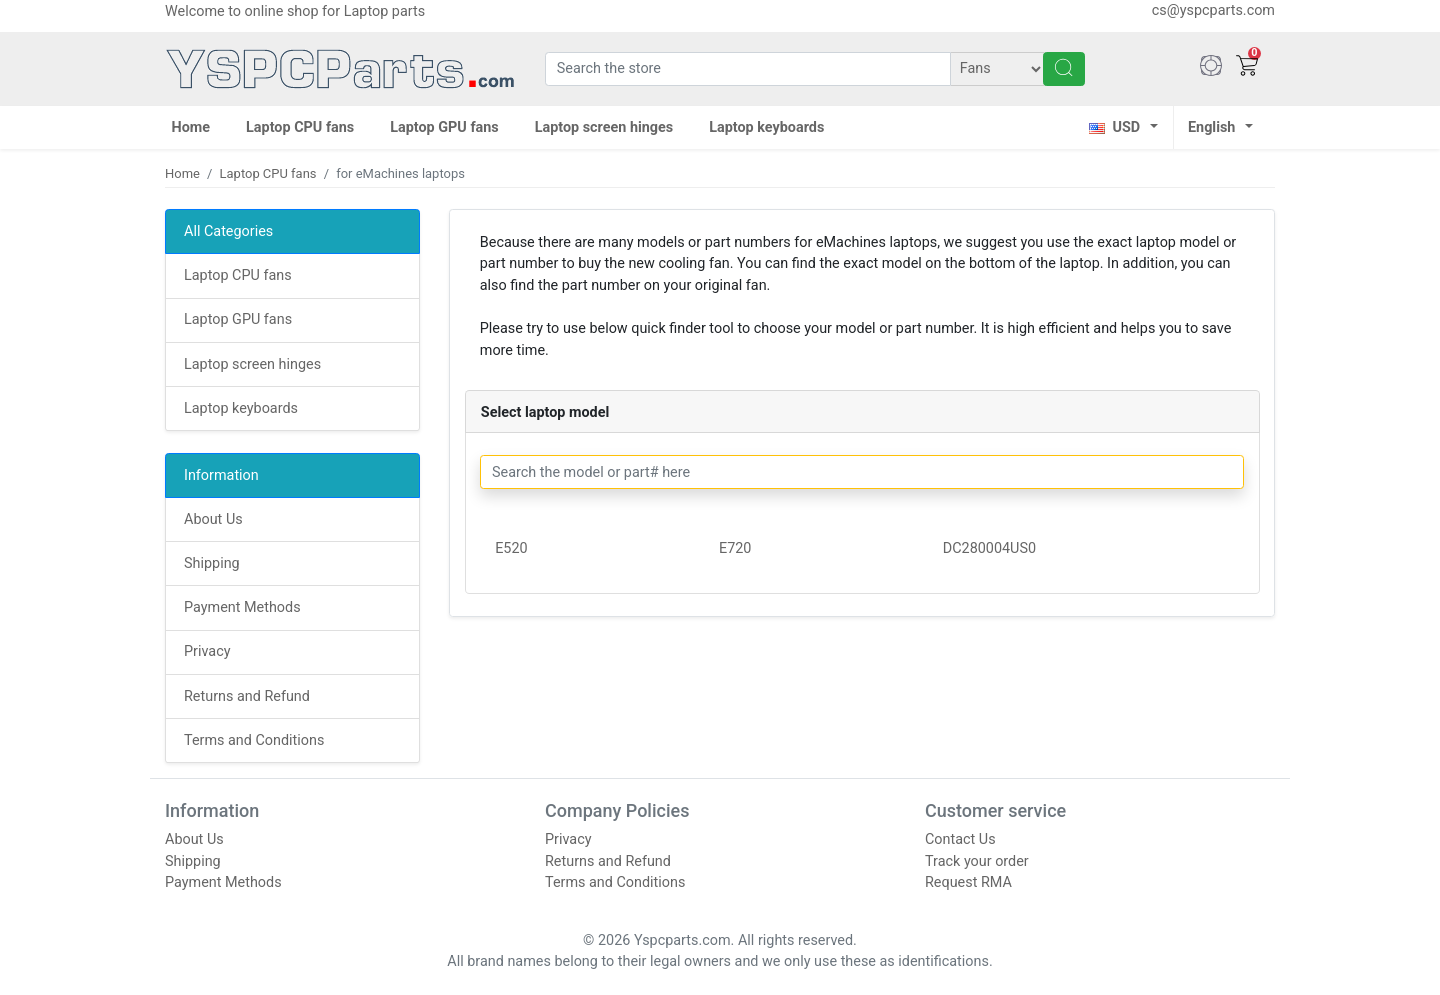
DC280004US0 (989, 548)
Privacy (207, 651)
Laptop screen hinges (604, 127)
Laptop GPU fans (444, 127)
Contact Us (960, 839)
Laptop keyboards (766, 127)
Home (191, 127)
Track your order (977, 861)
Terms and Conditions (254, 740)
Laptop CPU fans (300, 127)
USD (1114, 127)
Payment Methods (242, 607)
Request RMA (968, 882)
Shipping (212, 563)
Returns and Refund (247, 696)
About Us (213, 519)
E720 (735, 548)
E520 (511, 548)
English (1211, 127)
